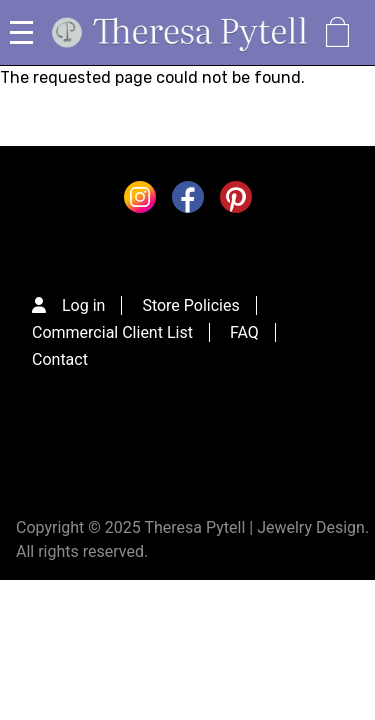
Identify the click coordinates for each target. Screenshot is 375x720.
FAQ (244, 332)
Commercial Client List (112, 332)
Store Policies (190, 305)
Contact (60, 359)
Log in (83, 305)
